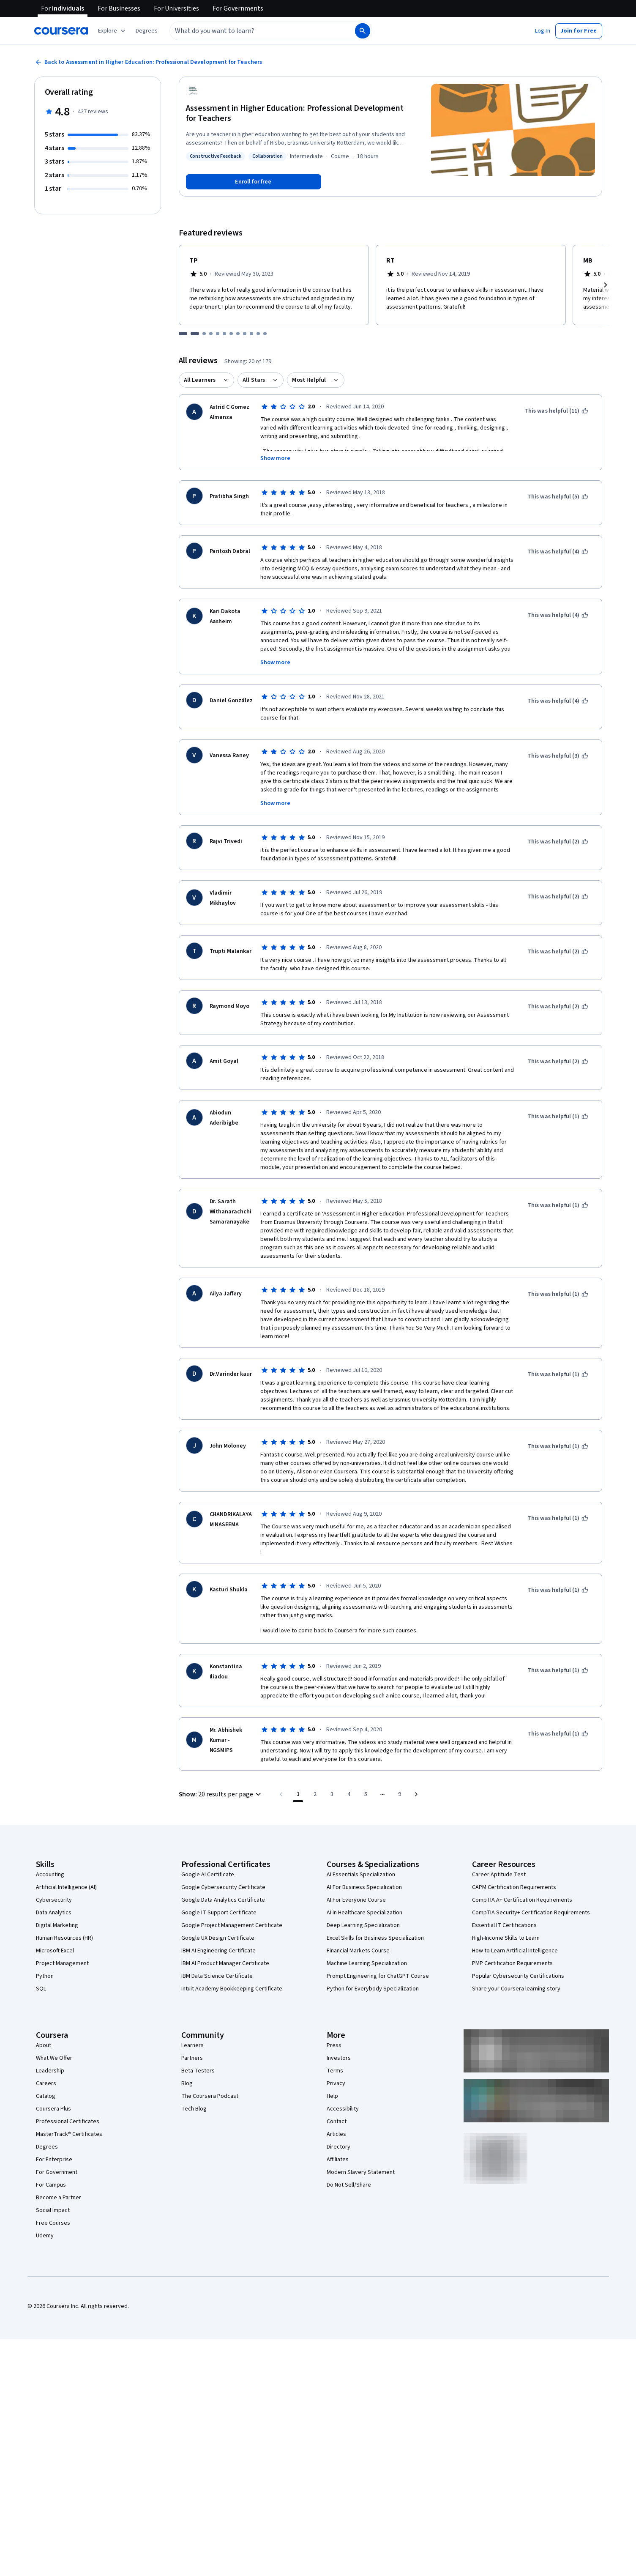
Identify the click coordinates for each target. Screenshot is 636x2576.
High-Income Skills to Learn (506, 1938)
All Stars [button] (254, 380)
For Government (56, 2172)
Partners (192, 2058)
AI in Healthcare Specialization (364, 1912)
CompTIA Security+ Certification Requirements (531, 1912)
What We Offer (54, 2058)
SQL (41, 1989)
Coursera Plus (53, 2109)
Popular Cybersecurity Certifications (518, 1976)
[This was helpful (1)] (558, 1116)
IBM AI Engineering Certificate (218, 1950)
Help (332, 2096)
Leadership (50, 2071)
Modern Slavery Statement (361, 2172)
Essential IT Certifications (504, 1925)
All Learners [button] (200, 380)
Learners (192, 2045)
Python (45, 1976)
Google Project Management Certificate (231, 1925)
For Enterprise (54, 2159)
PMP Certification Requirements (512, 1963)
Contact (337, 2121)
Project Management (62, 1963)
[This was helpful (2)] (558, 841)
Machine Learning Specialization (367, 1963)
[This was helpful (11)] (556, 411)
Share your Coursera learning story (516, 1989)
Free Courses (53, 2223)
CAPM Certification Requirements (514, 1887)
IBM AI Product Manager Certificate (225, 1963)
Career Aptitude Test (499, 1874)
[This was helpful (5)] (558, 496)
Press (334, 2045)
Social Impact (53, 2210)
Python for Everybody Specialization (373, 1989)
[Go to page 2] (314, 1794)
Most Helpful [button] (309, 380)
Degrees (47, 2147)
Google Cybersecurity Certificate (223, 1887)
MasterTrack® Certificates (69, 2134)
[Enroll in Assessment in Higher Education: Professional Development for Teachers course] (253, 181)
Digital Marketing (57, 1925)
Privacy (336, 2083)
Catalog (45, 2096)
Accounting (50, 1874)
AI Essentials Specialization (361, 1874)
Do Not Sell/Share (349, 2185)
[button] (146, 30)
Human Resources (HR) (64, 1938)
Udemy (45, 2235)
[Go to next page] (416, 1794)
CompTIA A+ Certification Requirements (522, 1900)
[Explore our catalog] (113, 30)
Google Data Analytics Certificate (223, 1900)
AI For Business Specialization (364, 1887)
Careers (46, 2083)
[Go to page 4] (348, 1794)
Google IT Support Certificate (219, 1912)
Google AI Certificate (207, 1874)
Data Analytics (53, 1912)
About (43, 2045)
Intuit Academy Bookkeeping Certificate (231, 1989)
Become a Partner (58, 2197)
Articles (336, 2134)
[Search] (362, 30)
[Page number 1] (298, 1794)
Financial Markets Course (358, 1950)
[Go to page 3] (331, 1794)
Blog (187, 2083)
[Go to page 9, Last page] (399, 1794)
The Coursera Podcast (209, 2096)
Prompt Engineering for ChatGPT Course (378, 1976)
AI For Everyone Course (356, 1900)
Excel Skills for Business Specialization (375, 1938)
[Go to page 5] (365, 1794)
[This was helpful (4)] (558, 551)
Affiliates (338, 2159)
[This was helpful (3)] (558, 756)
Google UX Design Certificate (217, 1938)
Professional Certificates (67, 2121)
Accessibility (343, 2109)
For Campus (51, 2185)
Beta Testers (198, 2071)
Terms (335, 2071)
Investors (339, 2058)
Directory (338, 2147)
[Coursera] (61, 31)
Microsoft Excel (55, 1950)
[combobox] (253, 31)
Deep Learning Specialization (363, 1925)
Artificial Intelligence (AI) (66, 1887)
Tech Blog (194, 2109)
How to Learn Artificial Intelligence (515, 1950)
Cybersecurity (54, 1900)
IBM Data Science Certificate (217, 1976)
